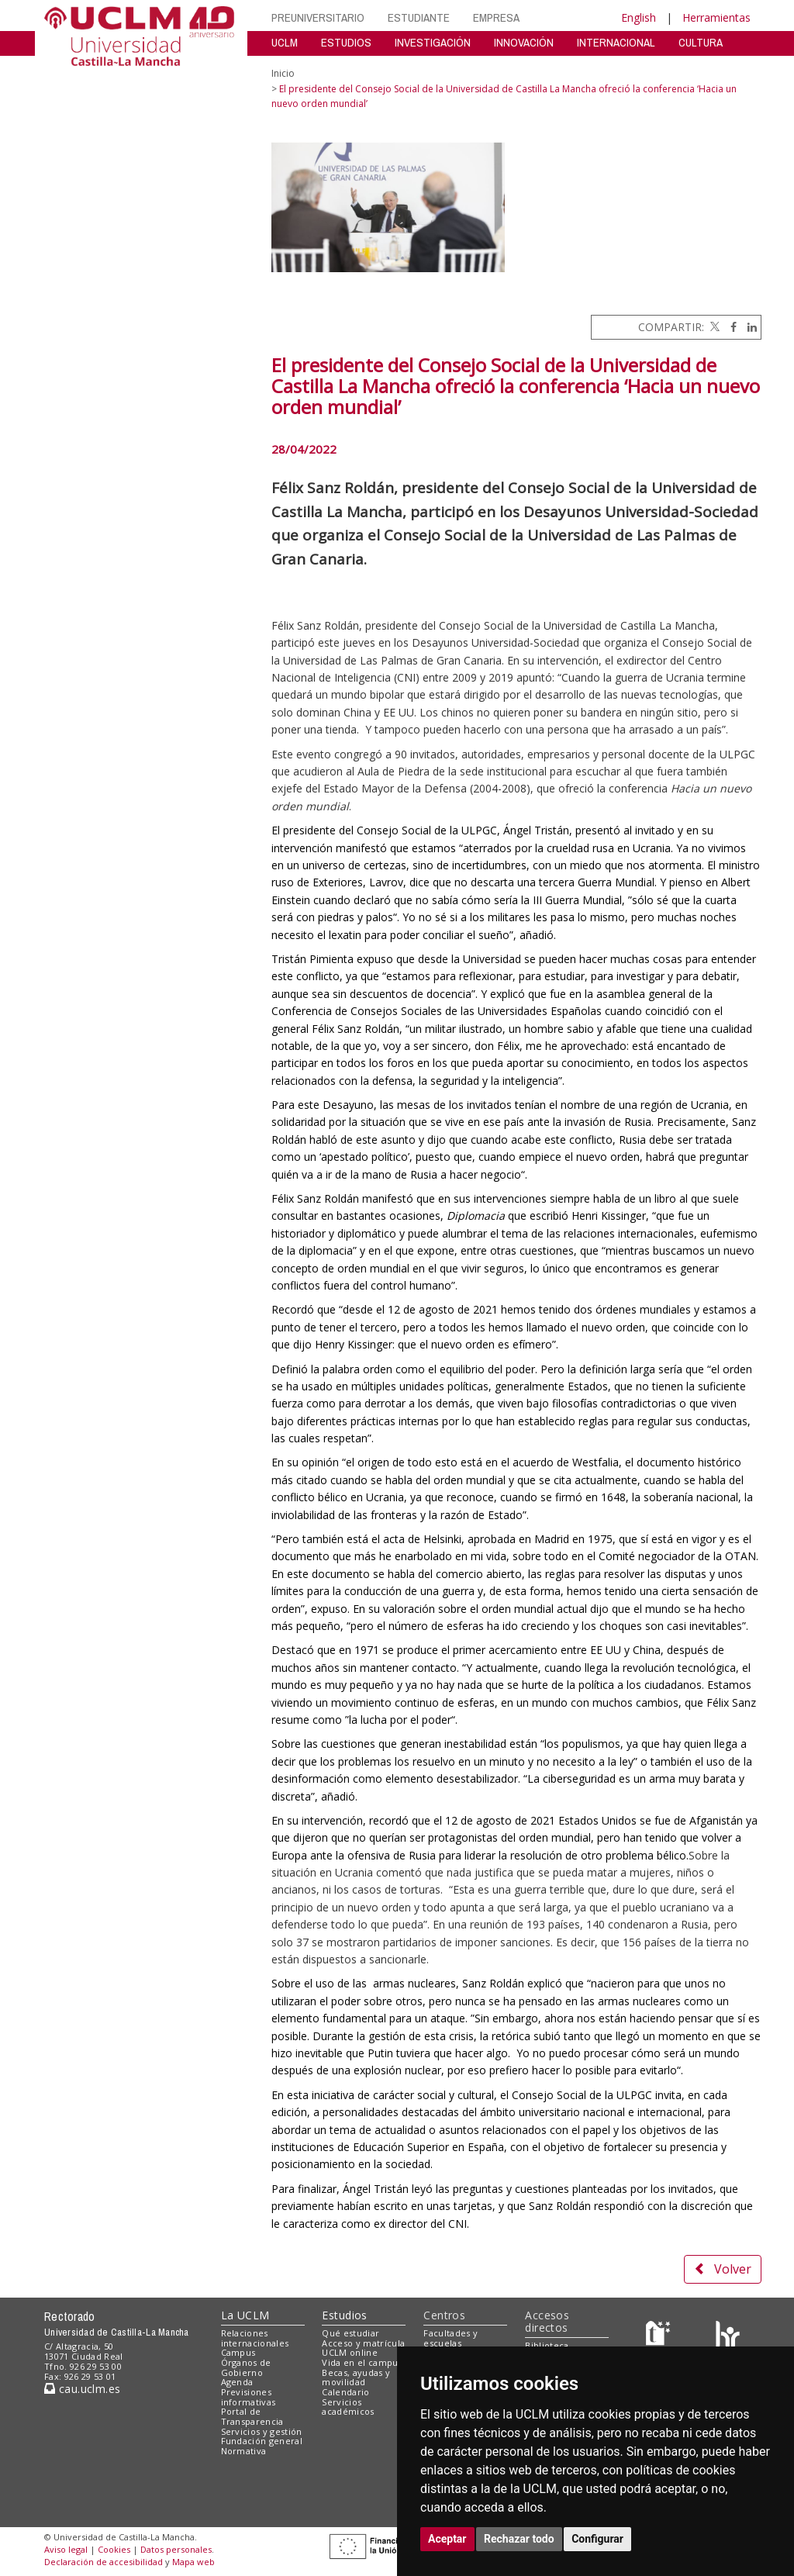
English (638, 17)
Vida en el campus (362, 2362)
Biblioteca (546, 2345)
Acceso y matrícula (363, 2343)
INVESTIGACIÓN (433, 42)
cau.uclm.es (82, 2388)
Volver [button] (722, 2268)
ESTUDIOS (346, 42)
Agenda (237, 2382)
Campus (238, 2352)
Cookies (114, 2549)
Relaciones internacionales (255, 2338)
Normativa (244, 2451)
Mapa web (193, 2561)
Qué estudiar (350, 2333)
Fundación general (262, 2441)
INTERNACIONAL (616, 42)
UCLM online (350, 2352)
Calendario (345, 2392)
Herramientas (716, 17)
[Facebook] (730, 326)
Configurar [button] (597, 2539)
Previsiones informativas (248, 2397)
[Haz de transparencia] (660, 2336)
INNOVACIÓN (524, 42)
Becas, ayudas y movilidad (356, 2377)
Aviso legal (66, 2549)
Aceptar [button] (447, 2539)
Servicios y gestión (261, 2431)
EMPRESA (496, 17)
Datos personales (176, 2549)
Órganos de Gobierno (246, 2367)
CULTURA (700, 42)
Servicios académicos (348, 2407)
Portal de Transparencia (252, 2416)
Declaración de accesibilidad (103, 2561)
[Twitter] (713, 326)
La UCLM (245, 2315)
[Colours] (727, 2336)
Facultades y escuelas (450, 2338)
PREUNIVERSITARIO (317, 17)
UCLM (284, 42)
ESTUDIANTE (419, 17)
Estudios (344, 2315)
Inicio (283, 73)
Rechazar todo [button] (519, 2539)
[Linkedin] (748, 326)
